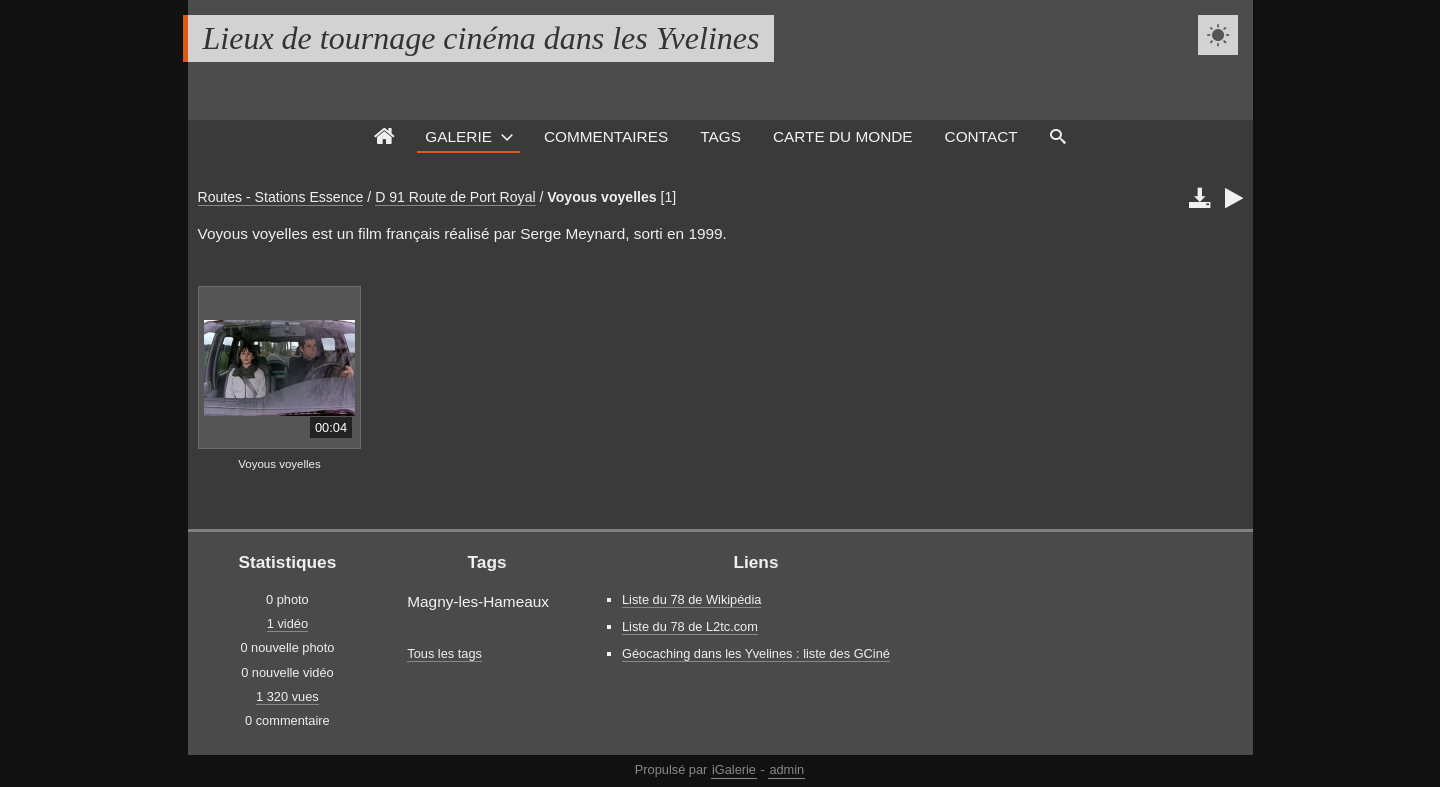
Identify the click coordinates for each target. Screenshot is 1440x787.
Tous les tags (444, 653)
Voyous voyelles (601, 197)
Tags (720, 136)
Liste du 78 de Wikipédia (691, 599)
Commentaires (606, 136)
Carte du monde (843, 136)
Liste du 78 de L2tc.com (690, 626)
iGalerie (734, 769)
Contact (981, 136)
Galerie (458, 136)
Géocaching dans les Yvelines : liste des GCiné (756, 653)
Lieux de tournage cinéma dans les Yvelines (481, 38)
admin (786, 769)
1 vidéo (287, 623)
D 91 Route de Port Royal (455, 197)
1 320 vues (287, 696)
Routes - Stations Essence (281, 197)
